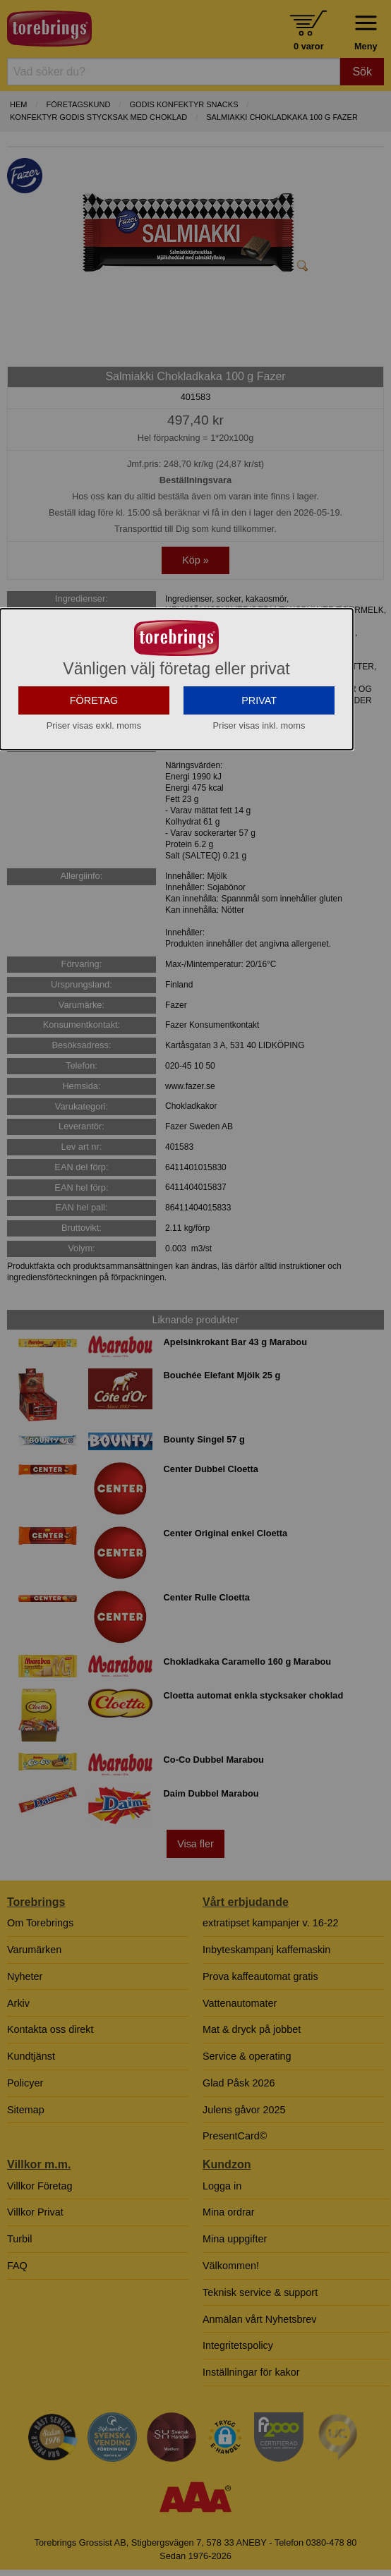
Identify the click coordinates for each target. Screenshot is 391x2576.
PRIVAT (259, 775)
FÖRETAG (94, 775)
